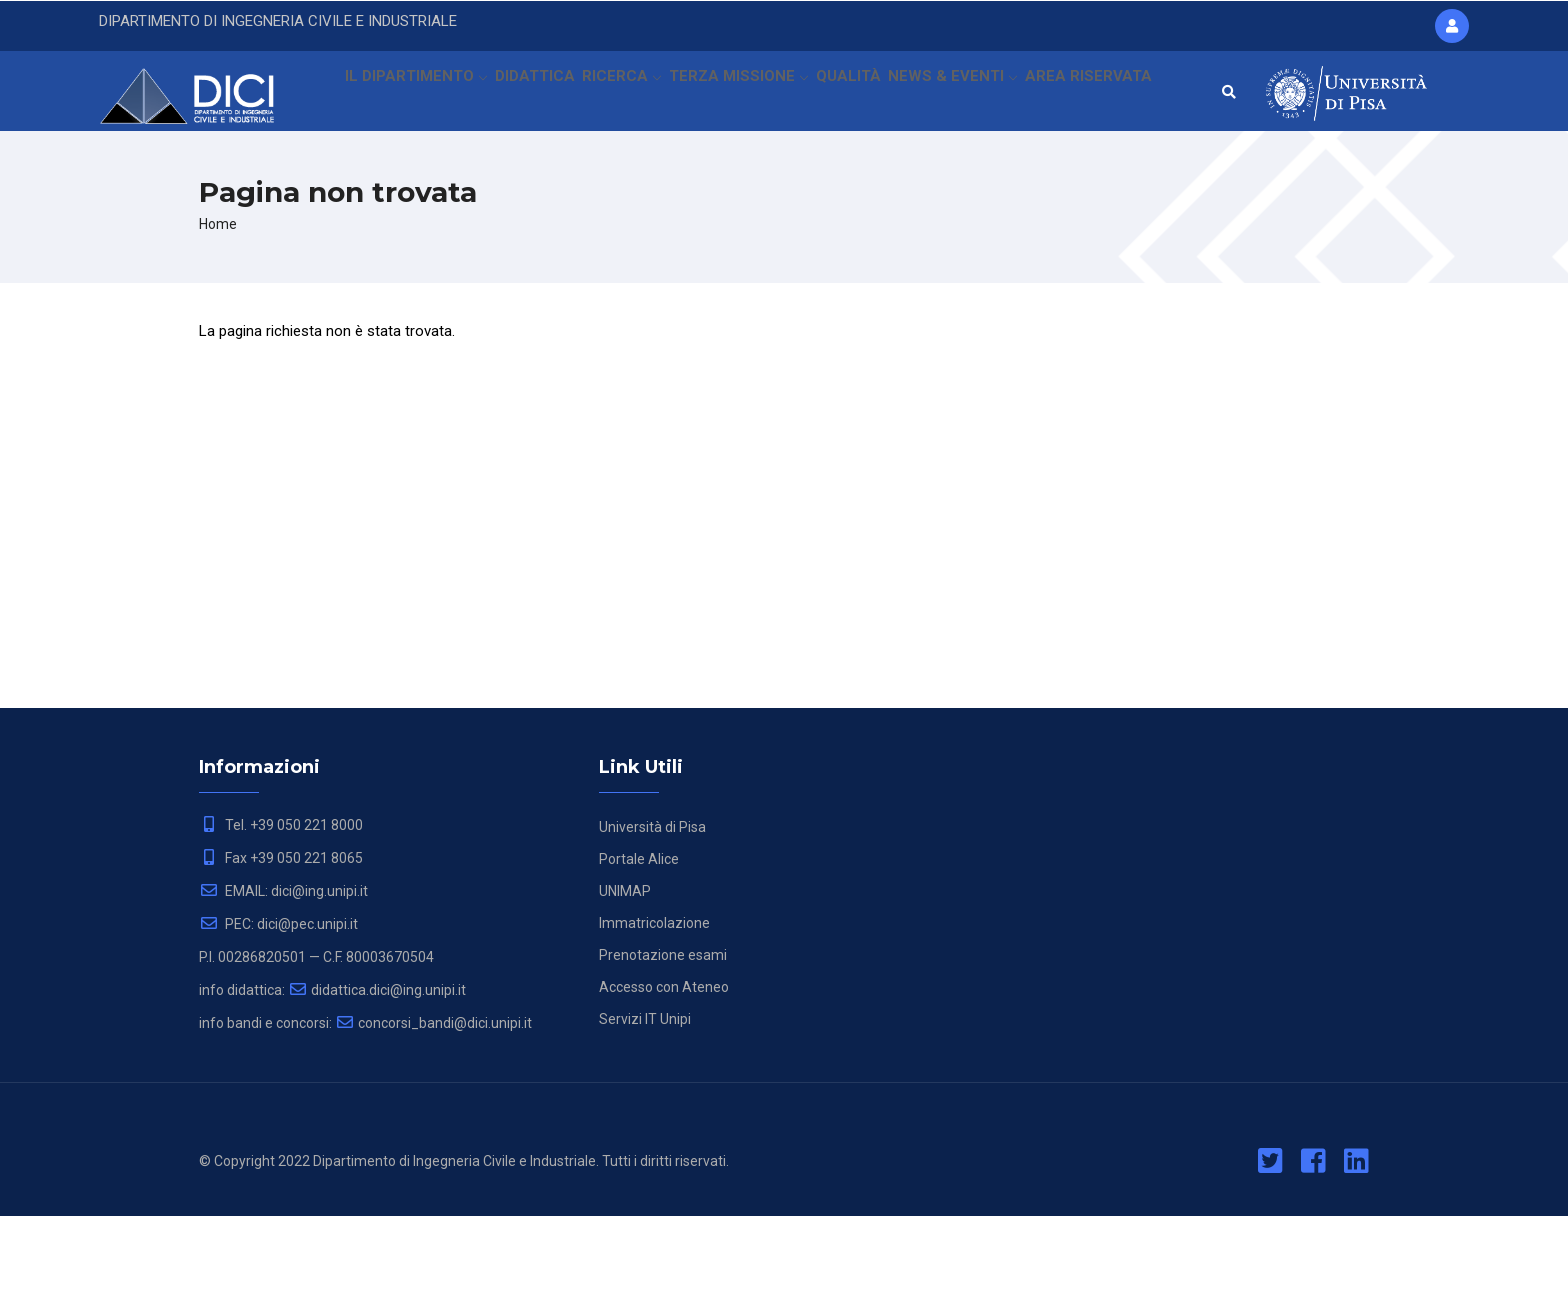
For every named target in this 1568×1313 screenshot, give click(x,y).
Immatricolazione (654, 1020)
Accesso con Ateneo (664, 1084)
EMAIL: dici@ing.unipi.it (283, 988)
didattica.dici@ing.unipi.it (377, 1087)
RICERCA (625, 95)
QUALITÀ (858, 95)
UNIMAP (625, 988)
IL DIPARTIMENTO (408, 95)
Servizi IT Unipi (645, 1116)
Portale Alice (639, 956)
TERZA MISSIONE (745, 95)
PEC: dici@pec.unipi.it (278, 1021)
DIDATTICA (532, 95)
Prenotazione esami (663, 1052)
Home (218, 321)
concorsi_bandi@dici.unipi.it (433, 1120)
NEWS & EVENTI (966, 95)
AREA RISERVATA (397, 184)
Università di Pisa (652, 924)
